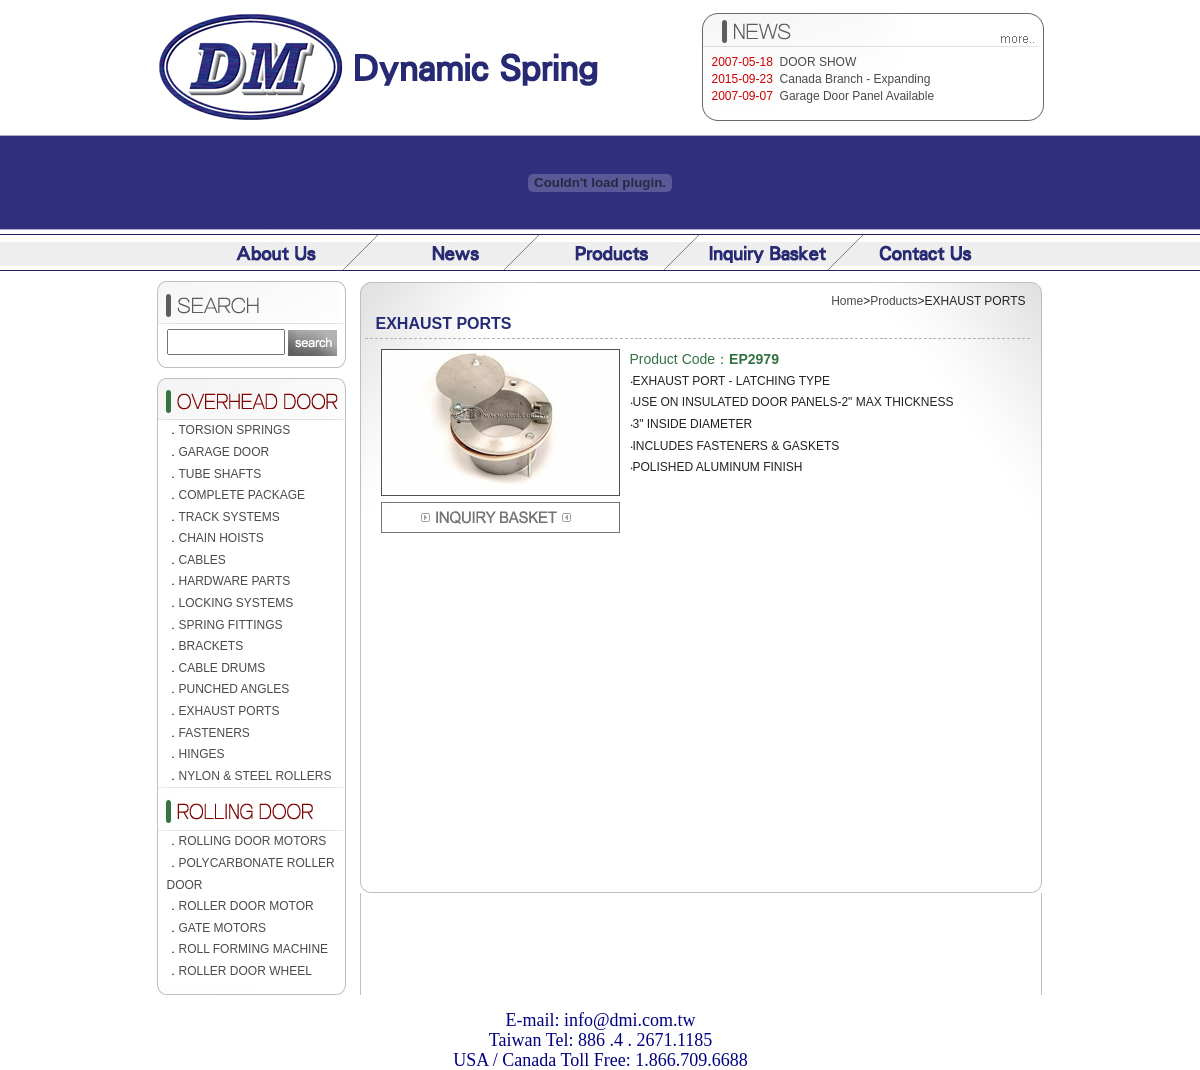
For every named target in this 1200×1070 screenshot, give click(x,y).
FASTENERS (214, 733)
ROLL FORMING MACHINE (254, 949)
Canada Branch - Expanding (855, 79)
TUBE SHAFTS (220, 474)
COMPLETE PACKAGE (242, 495)
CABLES (202, 560)
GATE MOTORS (223, 928)
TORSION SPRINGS (235, 430)
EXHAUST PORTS (229, 711)
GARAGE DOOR (224, 452)
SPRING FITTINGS (231, 625)
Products (893, 301)
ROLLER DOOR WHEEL (245, 971)
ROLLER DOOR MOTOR (246, 906)
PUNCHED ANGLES (234, 689)
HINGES (202, 754)
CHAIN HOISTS (221, 538)
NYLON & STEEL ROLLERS (255, 776)
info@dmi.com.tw (630, 1020)
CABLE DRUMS (222, 668)
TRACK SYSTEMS (229, 517)
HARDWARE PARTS (235, 581)
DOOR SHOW (818, 62)
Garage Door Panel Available (857, 96)
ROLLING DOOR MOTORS (253, 841)
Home (847, 301)
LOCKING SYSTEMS (236, 603)
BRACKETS (211, 646)
